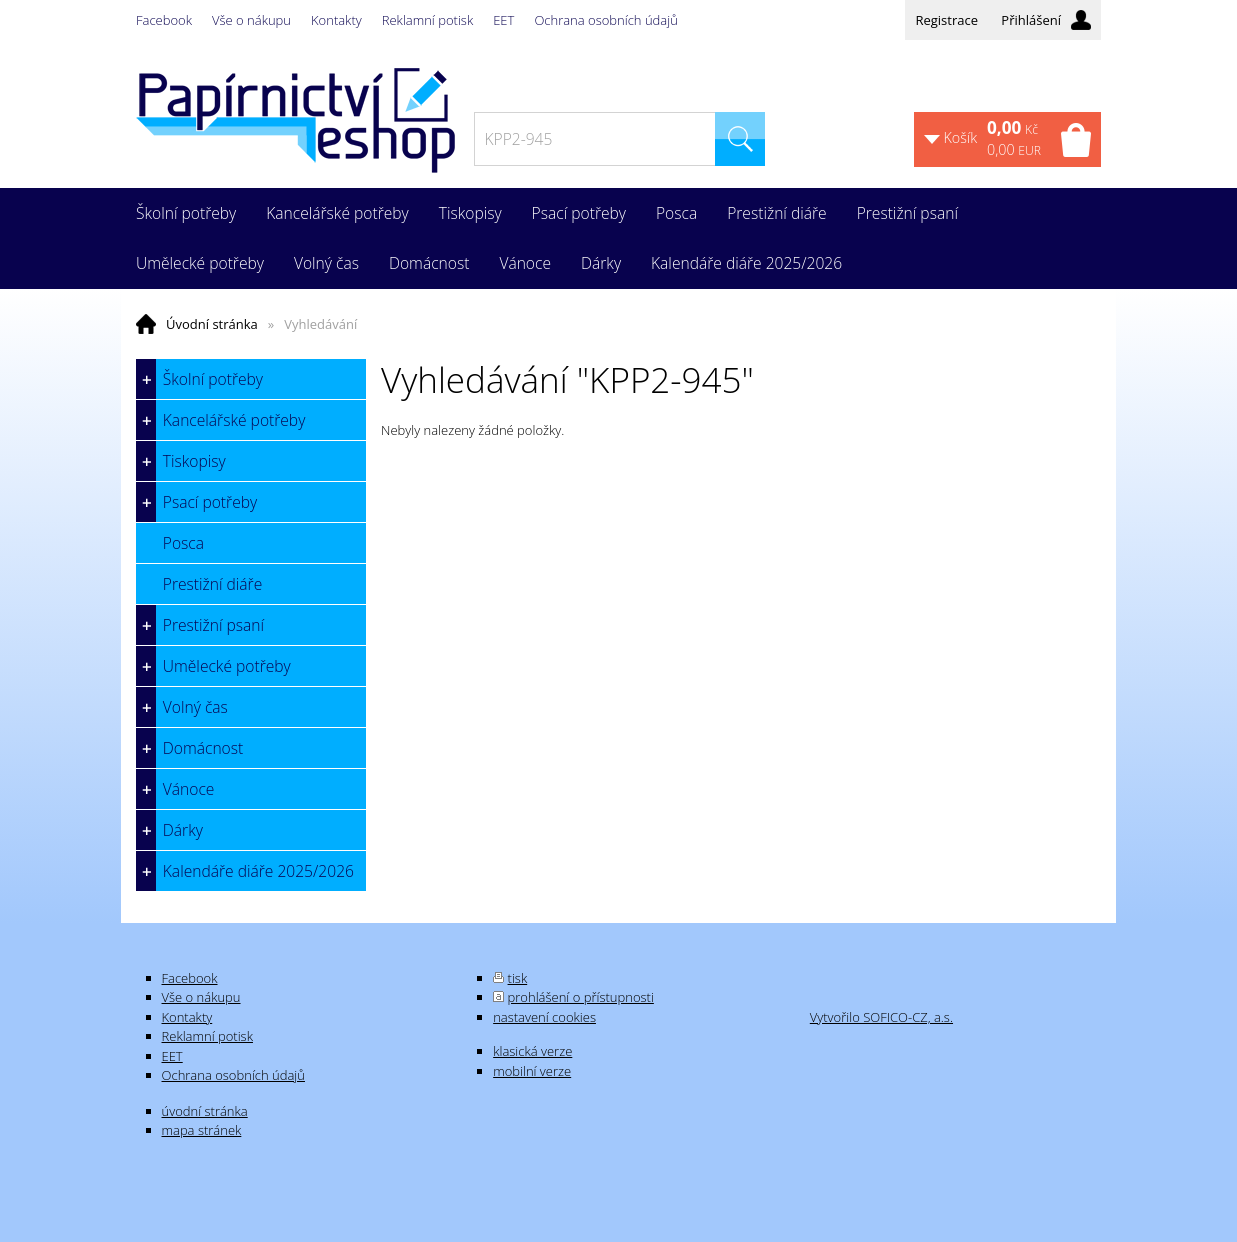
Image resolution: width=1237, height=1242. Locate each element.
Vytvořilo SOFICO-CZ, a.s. (881, 1017)
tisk (518, 978)
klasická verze (532, 1051)
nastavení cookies (544, 1017)
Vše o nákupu (251, 20)
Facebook (164, 20)
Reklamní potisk (427, 20)
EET (503, 20)
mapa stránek (202, 1130)
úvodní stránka (205, 1111)
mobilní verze (532, 1071)
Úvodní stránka (212, 324)
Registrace (946, 20)
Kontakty (336, 20)
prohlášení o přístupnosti (581, 997)
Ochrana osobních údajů (605, 20)
